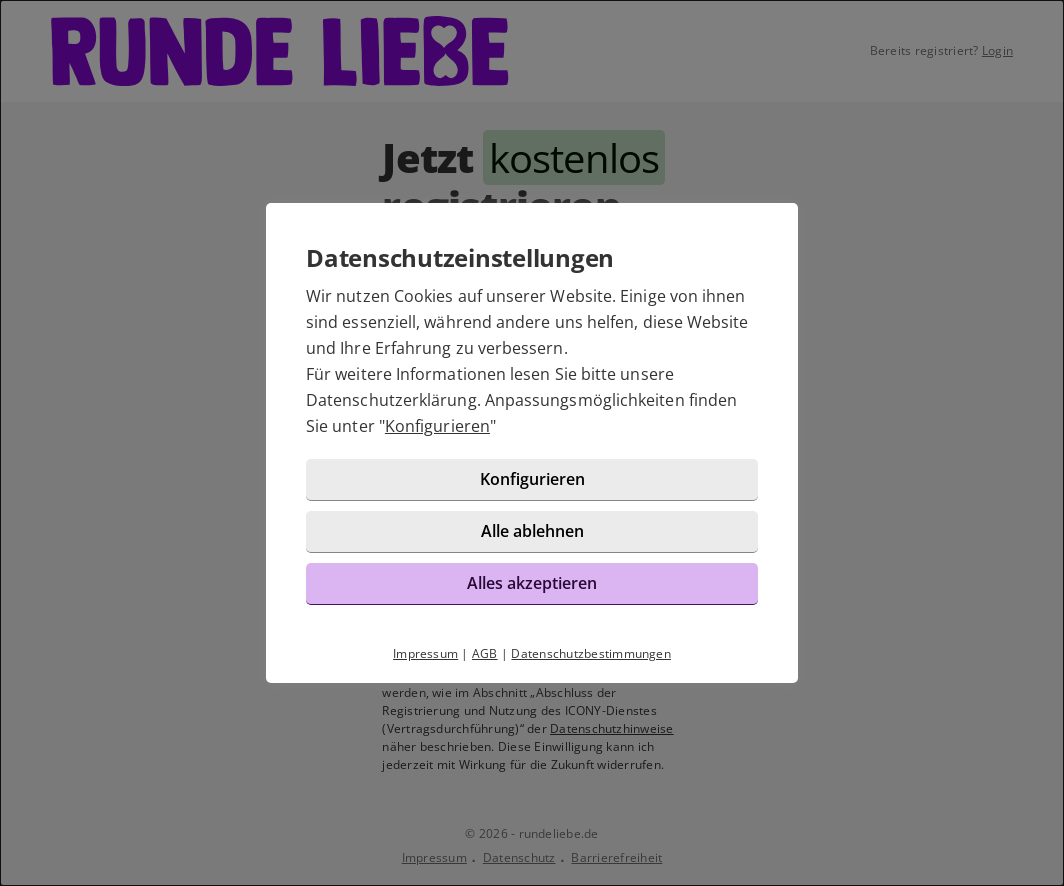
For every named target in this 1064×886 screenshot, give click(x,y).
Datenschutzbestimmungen (591, 653)
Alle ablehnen (532, 531)
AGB (485, 653)
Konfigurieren (437, 426)
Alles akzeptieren (532, 583)
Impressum (425, 653)
